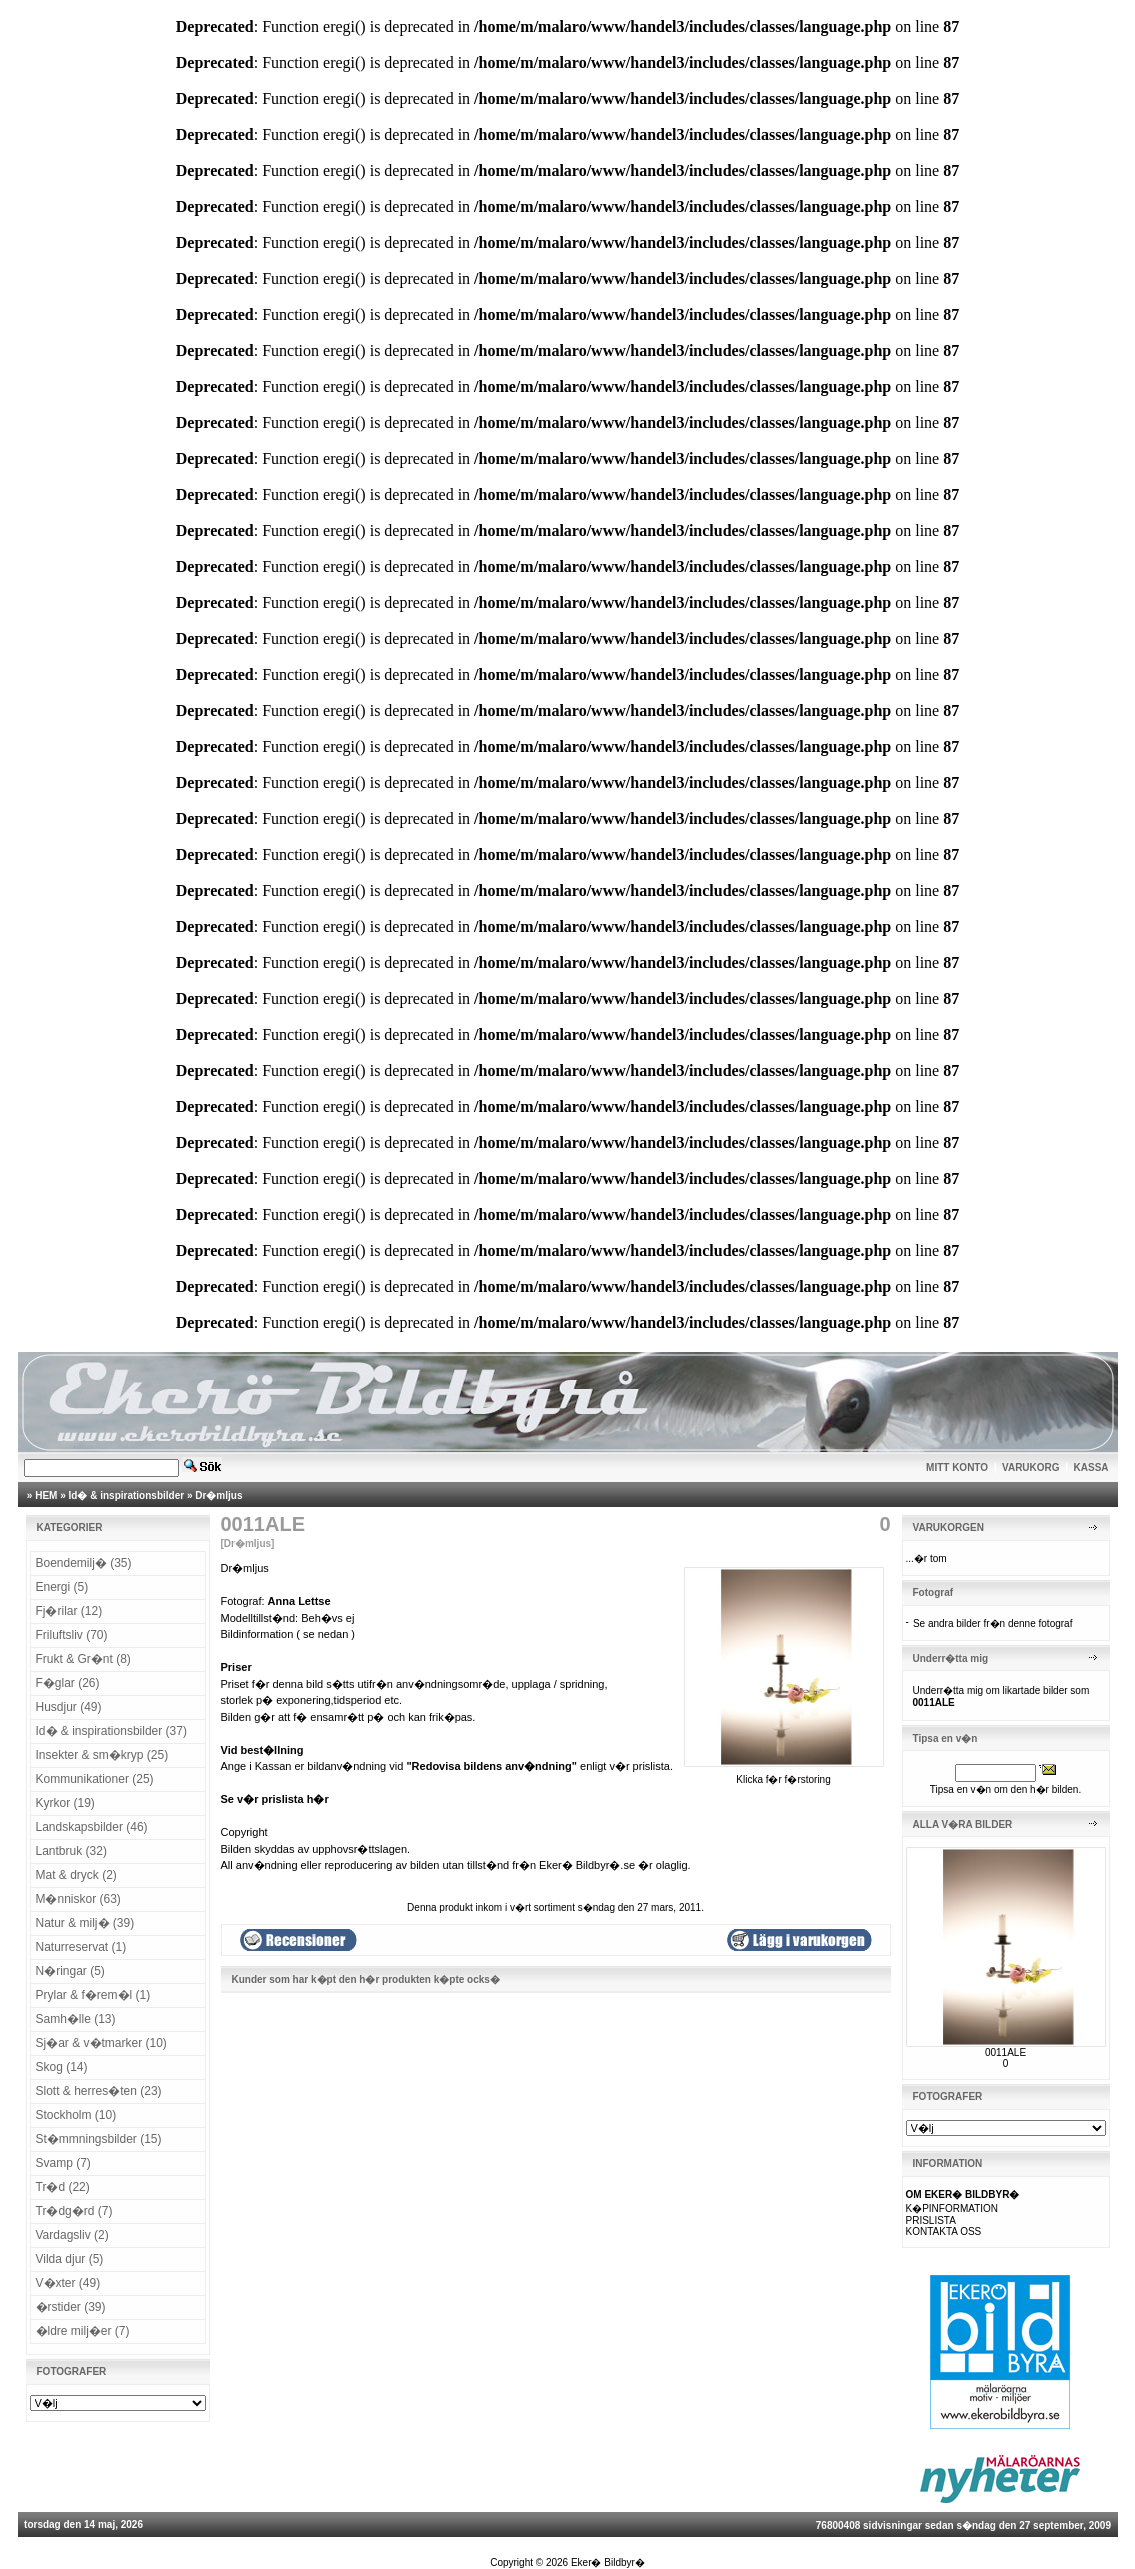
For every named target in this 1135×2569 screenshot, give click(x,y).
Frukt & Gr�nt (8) (83, 1659)
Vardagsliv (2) (72, 2235)
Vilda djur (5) (70, 2259)
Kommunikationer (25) (95, 1779)
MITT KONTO (957, 1467)
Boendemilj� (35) (84, 1563)
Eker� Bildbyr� (608, 2562)
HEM (46, 1495)
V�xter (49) (68, 2283)
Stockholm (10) (76, 2115)
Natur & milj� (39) (85, 1923)
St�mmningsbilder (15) (99, 2139)
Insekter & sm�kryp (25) (102, 1755)
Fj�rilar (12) (69, 1611)
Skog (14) (62, 2067)
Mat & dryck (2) (76, 1875)
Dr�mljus (218, 1495)
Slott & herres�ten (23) (99, 2091)
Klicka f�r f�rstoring (784, 1774)
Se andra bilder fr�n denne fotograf (993, 1623)
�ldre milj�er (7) (83, 2331)
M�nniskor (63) (78, 1899)
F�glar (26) (68, 1683)
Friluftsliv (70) (72, 1635)
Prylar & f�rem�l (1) (93, 1995)
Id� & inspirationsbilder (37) (111, 1731)
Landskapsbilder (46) (92, 1827)
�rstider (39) (71, 2307)
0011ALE (1005, 2052)
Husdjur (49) (69, 1707)
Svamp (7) (63, 2163)
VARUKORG (1031, 1467)
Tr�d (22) (63, 2187)
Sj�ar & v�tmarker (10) (101, 2043)
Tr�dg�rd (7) (74, 2211)
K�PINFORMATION (952, 2208)
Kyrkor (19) (65, 1803)
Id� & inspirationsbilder (127, 1495)
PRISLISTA (931, 2220)
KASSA (1091, 1467)
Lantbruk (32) (71, 1851)
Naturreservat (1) (81, 1947)
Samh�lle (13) (76, 2019)
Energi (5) (62, 1587)
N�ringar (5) (70, 1971)
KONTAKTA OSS (944, 2231)
